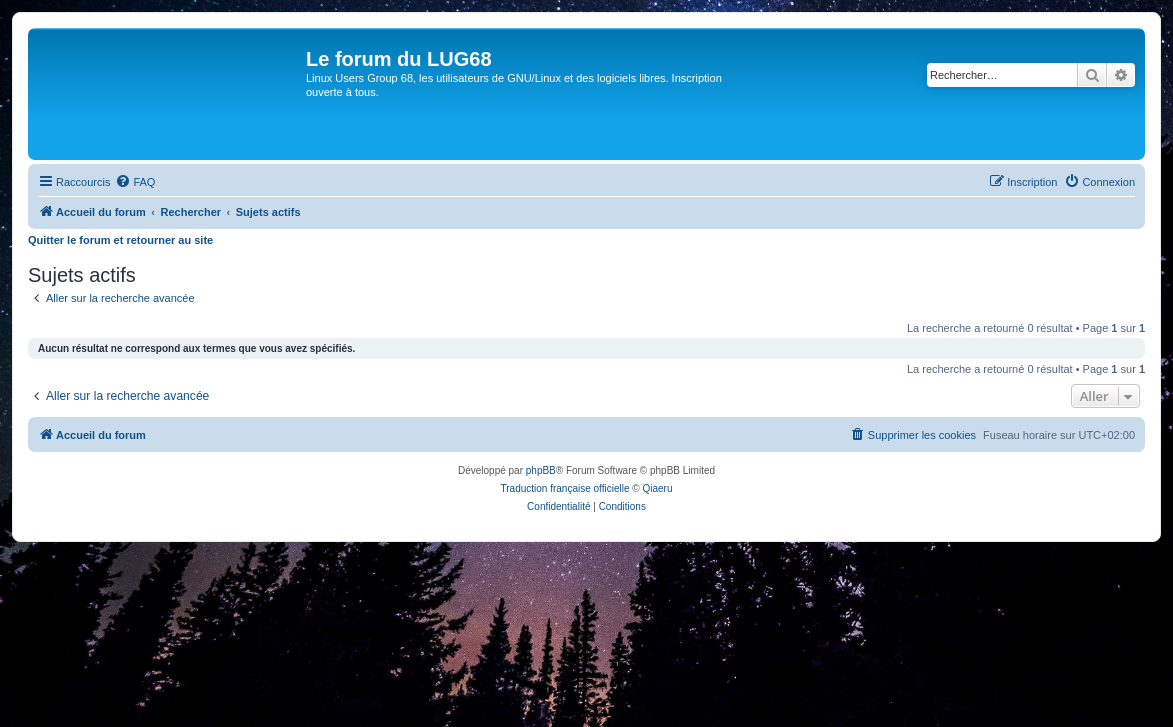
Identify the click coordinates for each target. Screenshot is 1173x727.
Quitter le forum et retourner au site (120, 240)
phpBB (541, 470)
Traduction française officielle (565, 488)
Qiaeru (657, 488)
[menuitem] (135, 182)
